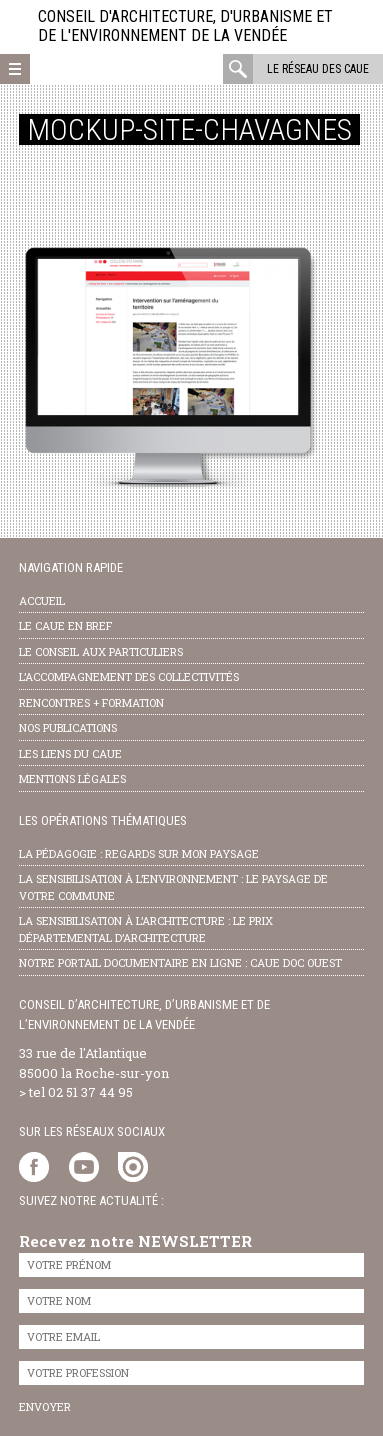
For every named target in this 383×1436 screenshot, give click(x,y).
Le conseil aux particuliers (101, 651)
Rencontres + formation (91, 702)
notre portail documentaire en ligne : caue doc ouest (180, 962)
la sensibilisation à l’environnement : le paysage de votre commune (173, 887)
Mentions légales (72, 778)
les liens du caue (70, 753)
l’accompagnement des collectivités (129, 676)
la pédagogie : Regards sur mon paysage (139, 853)
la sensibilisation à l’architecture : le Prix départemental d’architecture (146, 929)
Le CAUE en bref (65, 625)
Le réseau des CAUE (318, 69)
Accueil (42, 600)
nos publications (68, 727)
